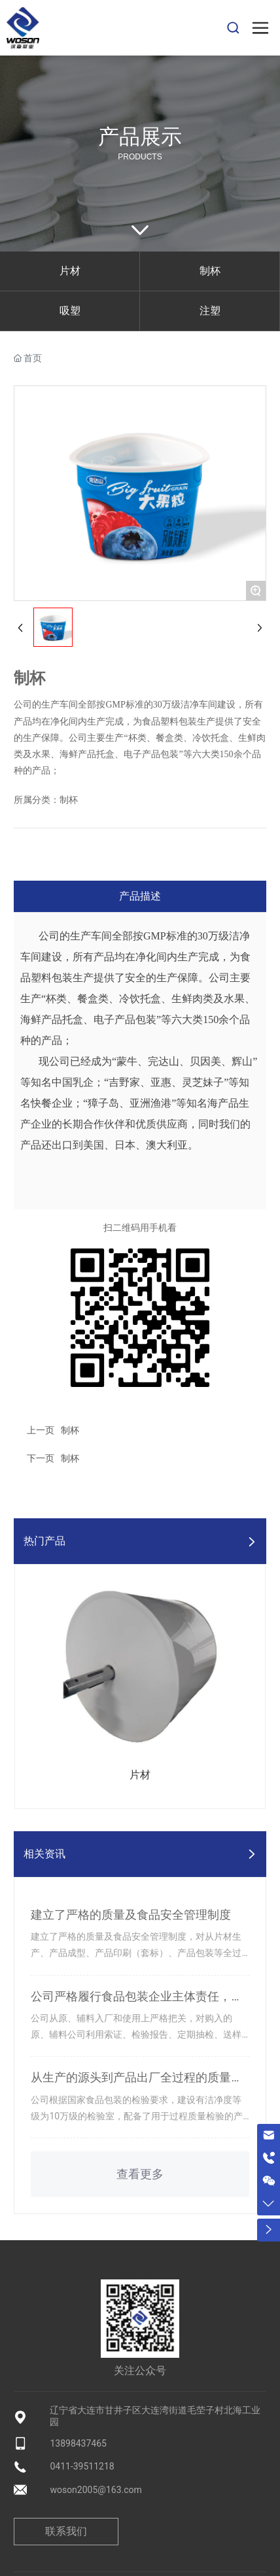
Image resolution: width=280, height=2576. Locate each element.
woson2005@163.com (95, 2490)
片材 (70, 271)
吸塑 (70, 310)
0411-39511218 (82, 2466)
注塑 (210, 310)
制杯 (210, 271)
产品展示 (140, 136)
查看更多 (140, 2174)
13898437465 (78, 2443)
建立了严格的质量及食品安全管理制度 (131, 1914)
